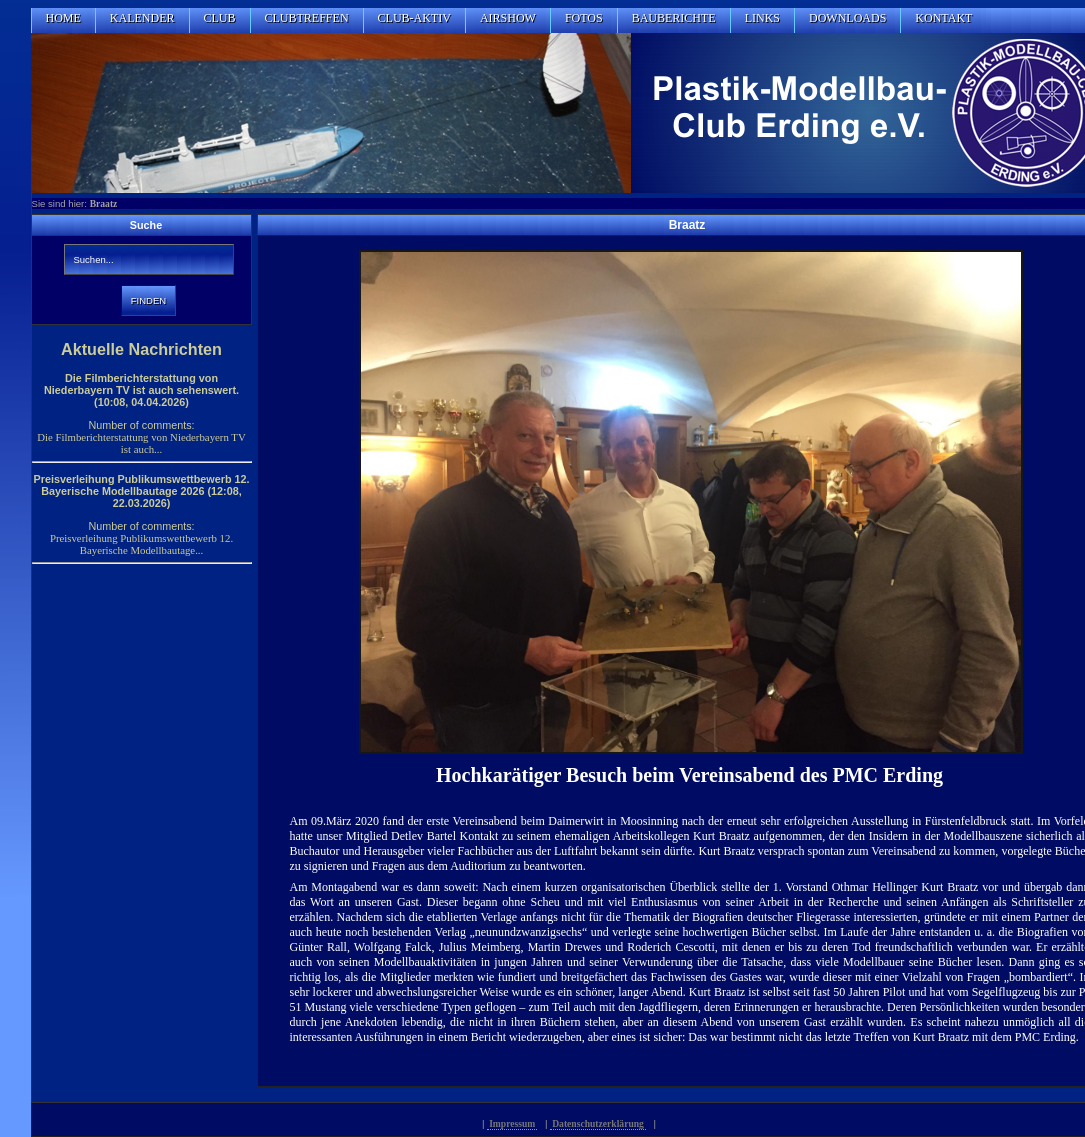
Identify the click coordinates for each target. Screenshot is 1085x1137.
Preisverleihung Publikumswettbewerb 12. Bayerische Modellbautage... (141, 544)
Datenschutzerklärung (598, 1123)
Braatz (104, 203)
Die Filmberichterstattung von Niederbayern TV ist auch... (141, 443)
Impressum (512, 1123)
